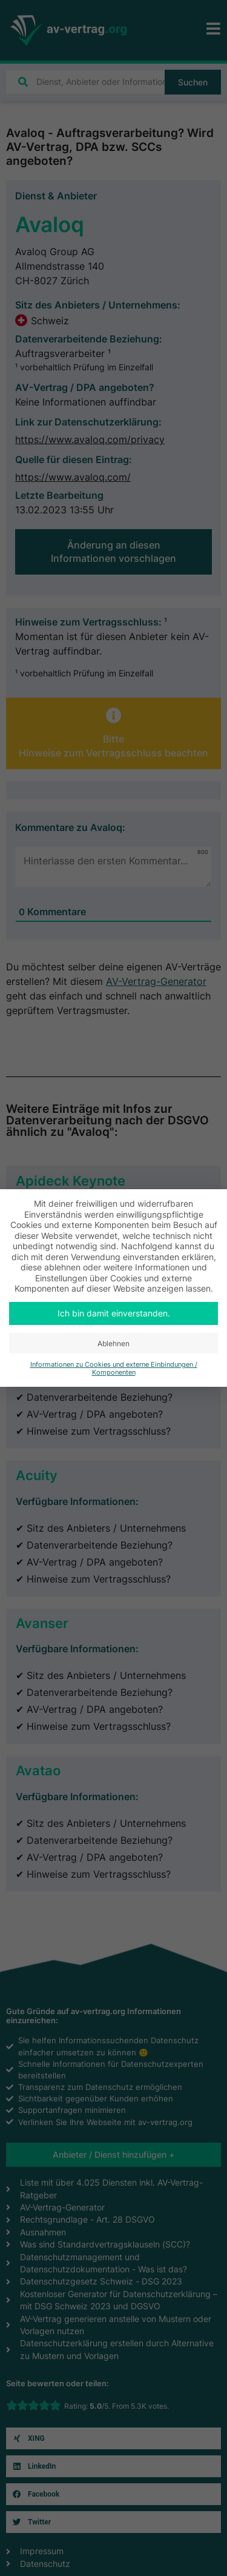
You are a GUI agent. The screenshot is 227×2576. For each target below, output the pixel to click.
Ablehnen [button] (113, 1343)
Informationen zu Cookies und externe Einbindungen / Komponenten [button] (113, 1368)
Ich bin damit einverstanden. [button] (114, 1313)
